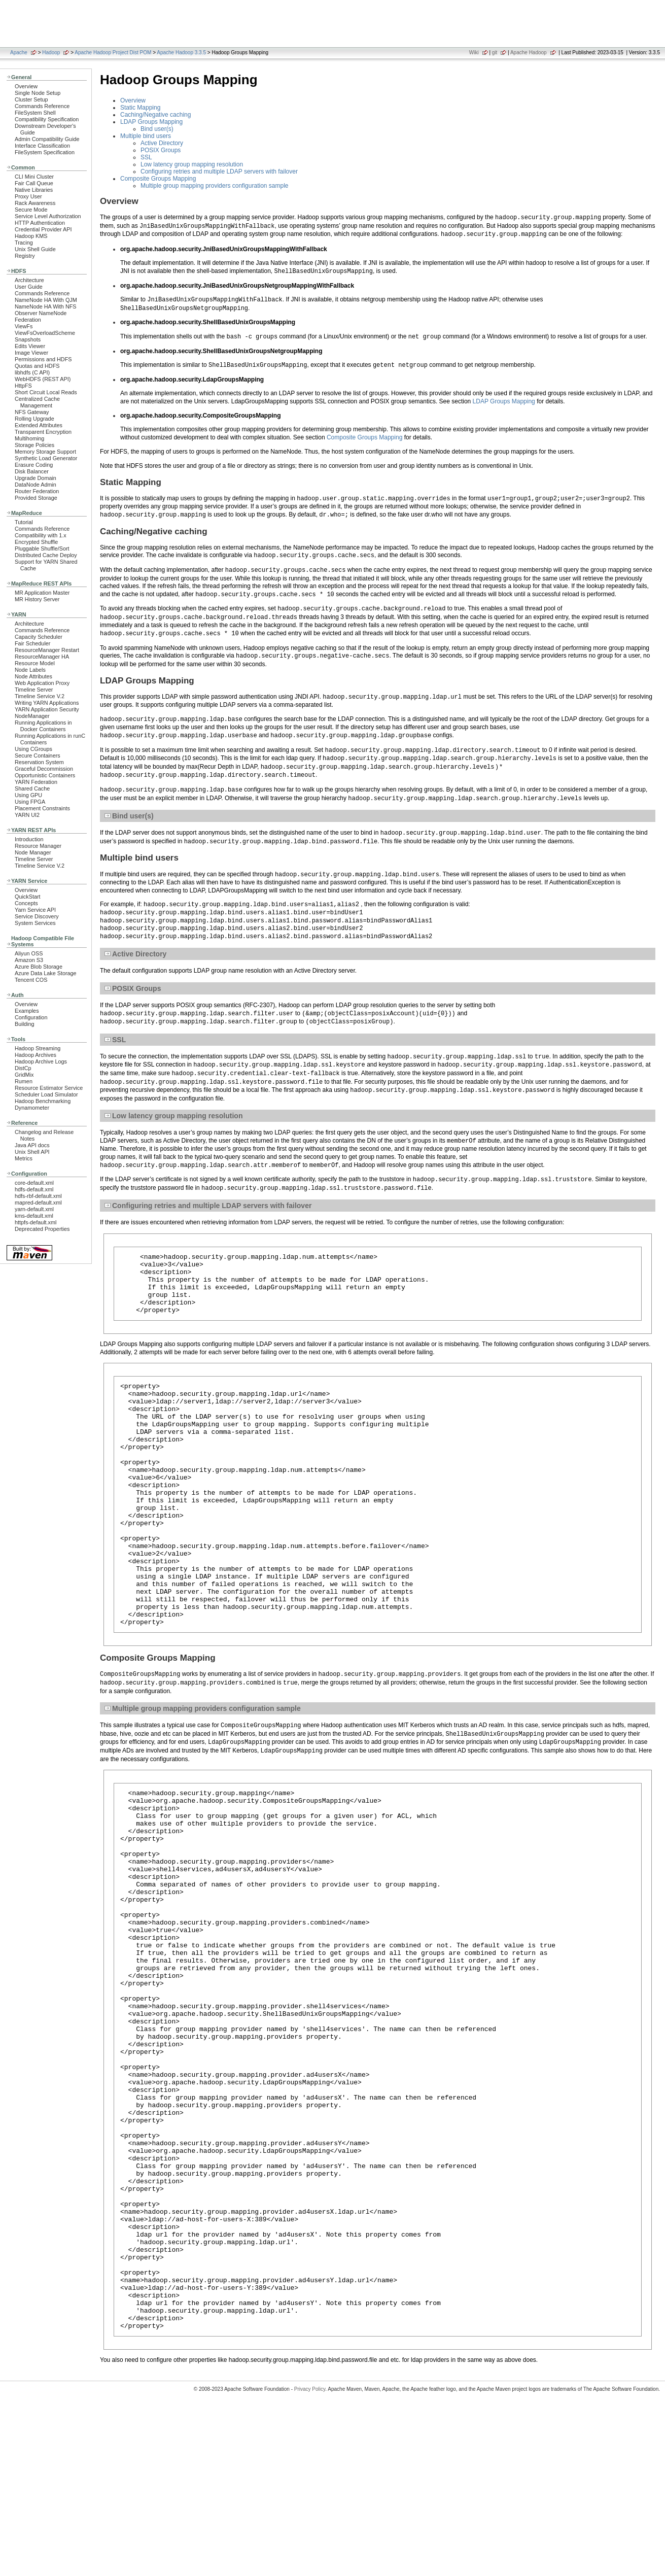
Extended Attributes (38, 425)
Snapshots (28, 339)
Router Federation (37, 491)
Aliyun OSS (29, 953)
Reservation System (39, 762)
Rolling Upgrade (34, 419)
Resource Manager (38, 846)
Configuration (31, 1017)
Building (24, 1024)
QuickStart (28, 897)
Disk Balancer (32, 471)
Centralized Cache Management (37, 402)
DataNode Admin (35, 485)
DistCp (23, 1068)
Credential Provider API (43, 229)
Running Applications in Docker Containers (43, 725)
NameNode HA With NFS (46, 306)
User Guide (29, 287)
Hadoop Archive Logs (41, 1061)
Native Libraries (34, 190)
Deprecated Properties (42, 1229)
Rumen (23, 1081)
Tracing (24, 242)
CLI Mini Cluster (34, 177)
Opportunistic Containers (45, 775)
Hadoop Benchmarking (43, 1101)
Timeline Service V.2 (39, 696)
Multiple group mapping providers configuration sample (215, 185)
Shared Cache (32, 788)
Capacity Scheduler (38, 637)
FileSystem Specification (45, 152)
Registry (25, 256)
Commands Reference (42, 106)
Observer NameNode (40, 313)
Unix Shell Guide (35, 249)
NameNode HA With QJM (46, 300)
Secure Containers (37, 755)
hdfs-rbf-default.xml (38, 1196)
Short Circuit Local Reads (46, 392)
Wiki (474, 52)
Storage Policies (34, 445)
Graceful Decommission (44, 769)
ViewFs (23, 326)
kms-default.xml (34, 1216)
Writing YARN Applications (47, 703)
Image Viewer (31, 353)
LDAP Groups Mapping (151, 121)
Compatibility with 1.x (40, 535)
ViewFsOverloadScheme (45, 333)
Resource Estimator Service (49, 1088)
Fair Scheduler (32, 643)
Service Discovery (37, 916)
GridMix (24, 1075)
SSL (146, 157)
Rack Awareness (35, 203)
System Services (35, 923)
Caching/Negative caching (155, 114)
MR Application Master (42, 593)
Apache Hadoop (528, 52)
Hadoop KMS (31, 236)
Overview (26, 86)
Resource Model (35, 663)
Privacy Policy (310, 2558)
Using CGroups (33, 749)
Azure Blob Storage (38, 967)
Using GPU (28, 795)
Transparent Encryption (43, 432)
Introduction (29, 839)
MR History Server (37, 599)
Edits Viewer (30, 346)
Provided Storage (36, 498)
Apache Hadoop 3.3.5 (181, 52)
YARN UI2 (27, 815)
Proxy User (28, 196)
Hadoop (51, 52)
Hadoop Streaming (37, 1048)
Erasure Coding (34, 465)
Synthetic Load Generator (46, 458)
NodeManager (32, 716)
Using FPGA (30, 802)
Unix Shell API (32, 1152)
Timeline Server (34, 689)
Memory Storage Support (45, 452)
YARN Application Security (47, 709)
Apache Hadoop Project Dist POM (113, 52)
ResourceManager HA (42, 657)
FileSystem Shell (35, 113)
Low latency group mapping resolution (192, 164)
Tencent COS (31, 980)
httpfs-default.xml (35, 1222)
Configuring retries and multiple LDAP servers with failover (219, 171)
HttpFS (23, 386)
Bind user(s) (157, 128)
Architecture (29, 280)
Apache (18, 52)
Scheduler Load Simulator (46, 1094)
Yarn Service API (35, 910)
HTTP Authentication (40, 223)
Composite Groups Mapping (158, 178)
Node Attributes (33, 676)
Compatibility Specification (47, 119)
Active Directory (162, 143)
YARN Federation (36, 782)
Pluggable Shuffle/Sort (42, 548)
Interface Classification (42, 146)
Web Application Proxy (42, 683)
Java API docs (32, 1145)
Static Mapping (140, 107)
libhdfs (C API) (32, 372)
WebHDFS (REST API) (43, 379)
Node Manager (33, 852)
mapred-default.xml (38, 1202)
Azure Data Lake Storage (46, 973)
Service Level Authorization (48, 216)
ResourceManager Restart (47, 650)
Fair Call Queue (34, 183)
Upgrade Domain (35, 478)
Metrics (23, 1158)
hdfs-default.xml (34, 1189)
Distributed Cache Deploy (46, 555)
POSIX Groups (161, 150)
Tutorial (24, 522)
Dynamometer (32, 1108)
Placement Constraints (42, 808)
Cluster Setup (31, 99)
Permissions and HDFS (43, 359)
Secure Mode (31, 210)
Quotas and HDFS (37, 366)
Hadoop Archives (35, 1055)
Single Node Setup (37, 93)
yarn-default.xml (34, 1209)
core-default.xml (34, 1183)
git (495, 52)
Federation (28, 320)
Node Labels (30, 670)
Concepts (26, 903)
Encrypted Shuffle (36, 542)
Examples (27, 1011)
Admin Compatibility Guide (47, 139)
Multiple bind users (145, 136)
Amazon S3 (29, 960)
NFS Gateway (32, 412)
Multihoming (29, 438)
